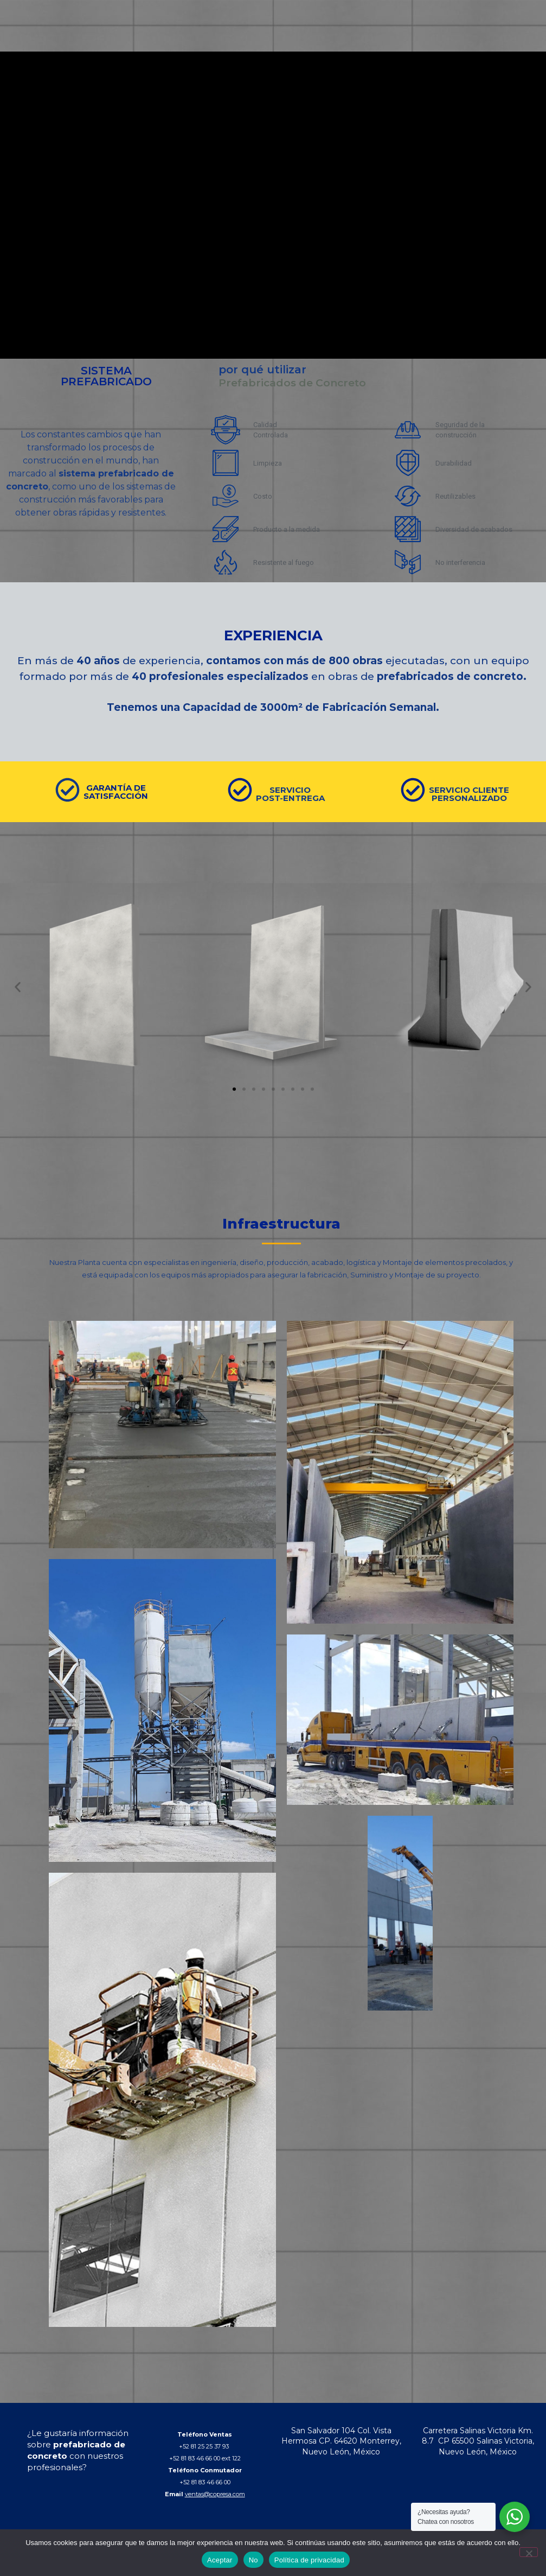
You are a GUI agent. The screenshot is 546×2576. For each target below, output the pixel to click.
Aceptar (220, 2560)
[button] (17, 987)
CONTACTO (441, 37)
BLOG (403, 37)
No (253, 2560)
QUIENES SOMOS (264, 37)
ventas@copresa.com (215, 2494)
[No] (528, 2552)
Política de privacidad (309, 2560)
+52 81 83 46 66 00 (204, 2482)
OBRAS (373, 37)
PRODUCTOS (327, 37)
